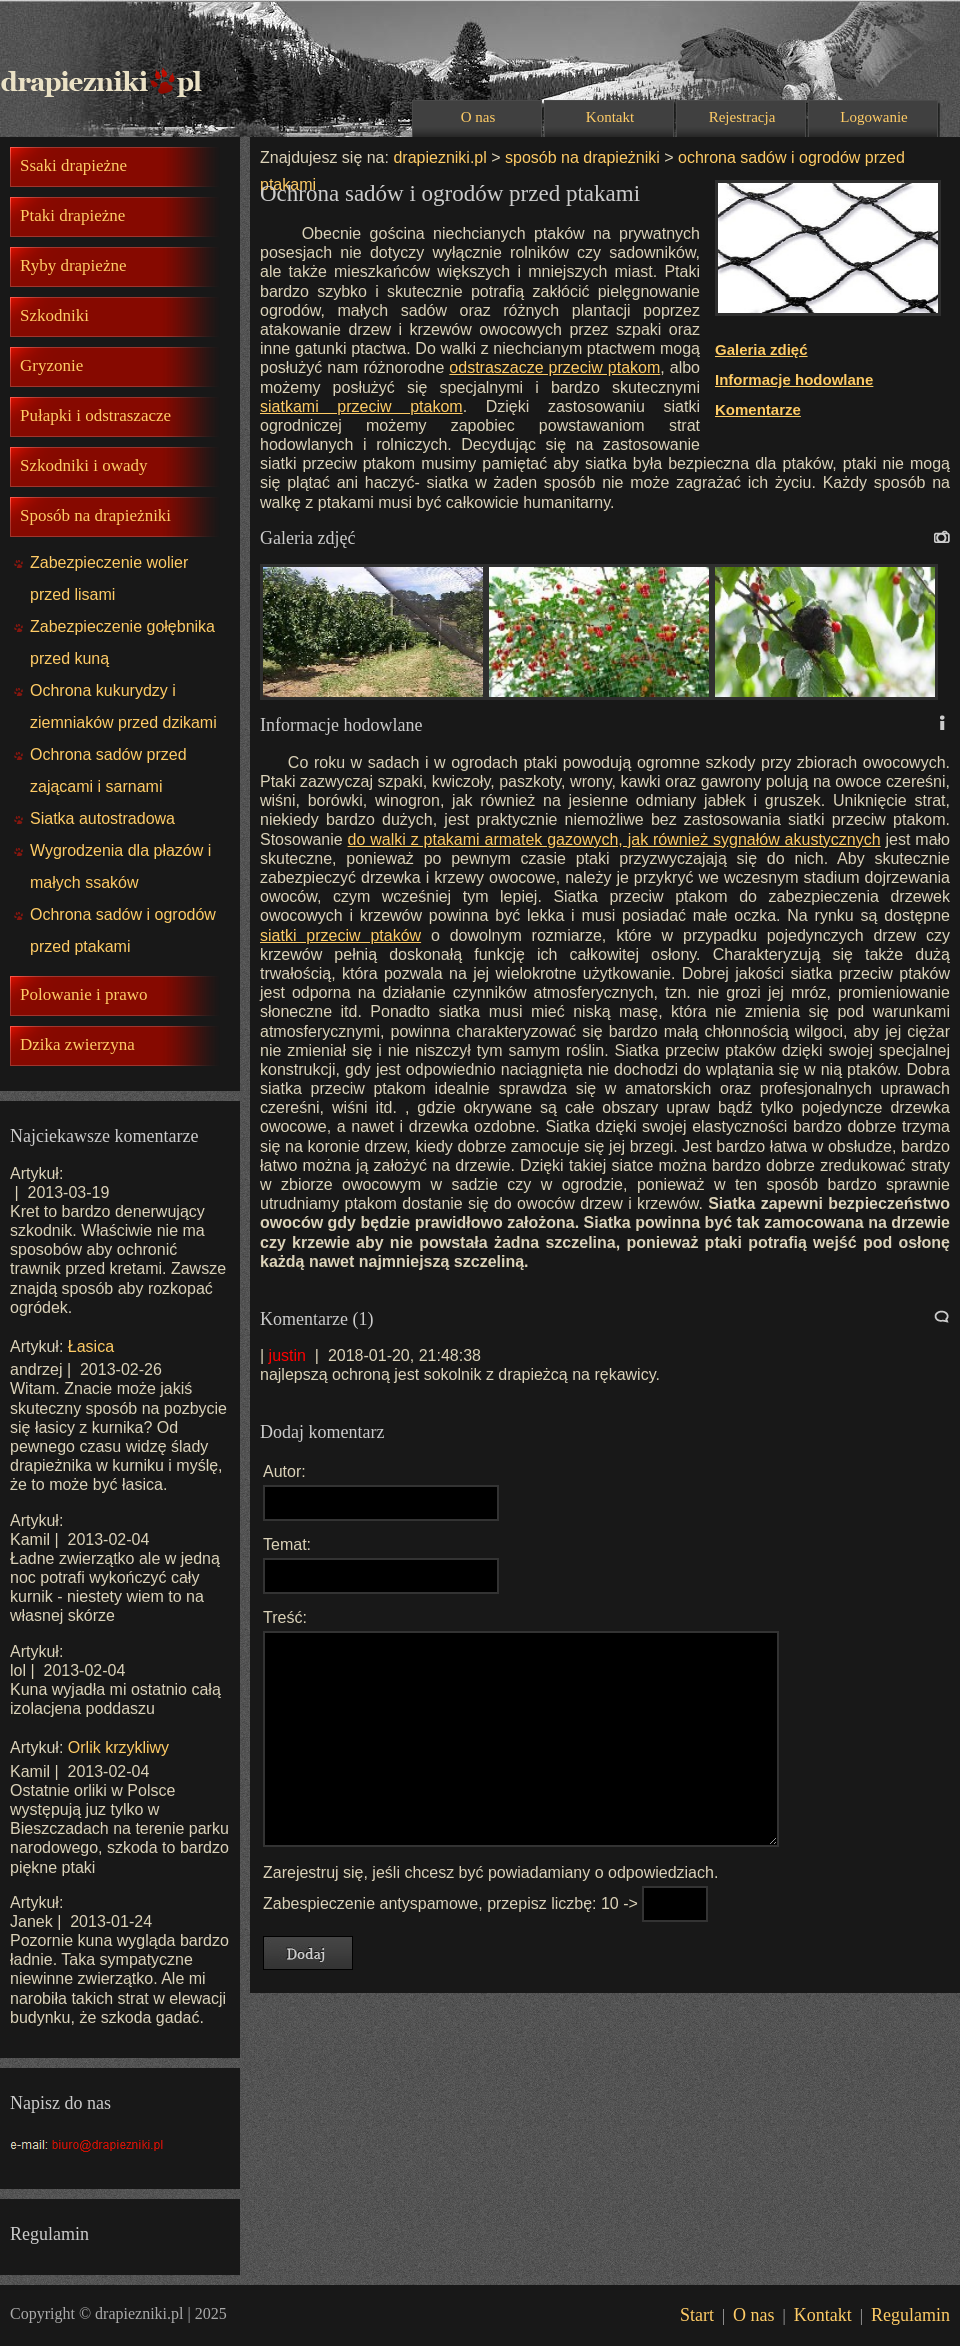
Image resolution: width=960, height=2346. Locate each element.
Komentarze (758, 409)
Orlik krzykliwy (118, 1747)
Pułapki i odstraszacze (95, 415)
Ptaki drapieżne (72, 215)
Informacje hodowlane (794, 379)
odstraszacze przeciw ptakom (554, 367)
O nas (478, 117)
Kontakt (610, 117)
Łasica (91, 1346)
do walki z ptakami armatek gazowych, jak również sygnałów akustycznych (614, 839)
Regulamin (910, 2315)
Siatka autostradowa (102, 818)
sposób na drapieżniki (582, 157)
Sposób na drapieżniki (95, 515)
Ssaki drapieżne (73, 165)
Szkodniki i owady (84, 465)
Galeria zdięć (761, 349)
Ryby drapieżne (73, 265)
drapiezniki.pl (439, 157)
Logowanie (873, 117)
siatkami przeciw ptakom (361, 406)
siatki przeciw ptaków (340, 935)
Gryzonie (51, 365)
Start (697, 2315)
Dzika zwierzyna (77, 1044)
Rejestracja (742, 117)
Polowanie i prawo (83, 994)
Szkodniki (54, 315)
